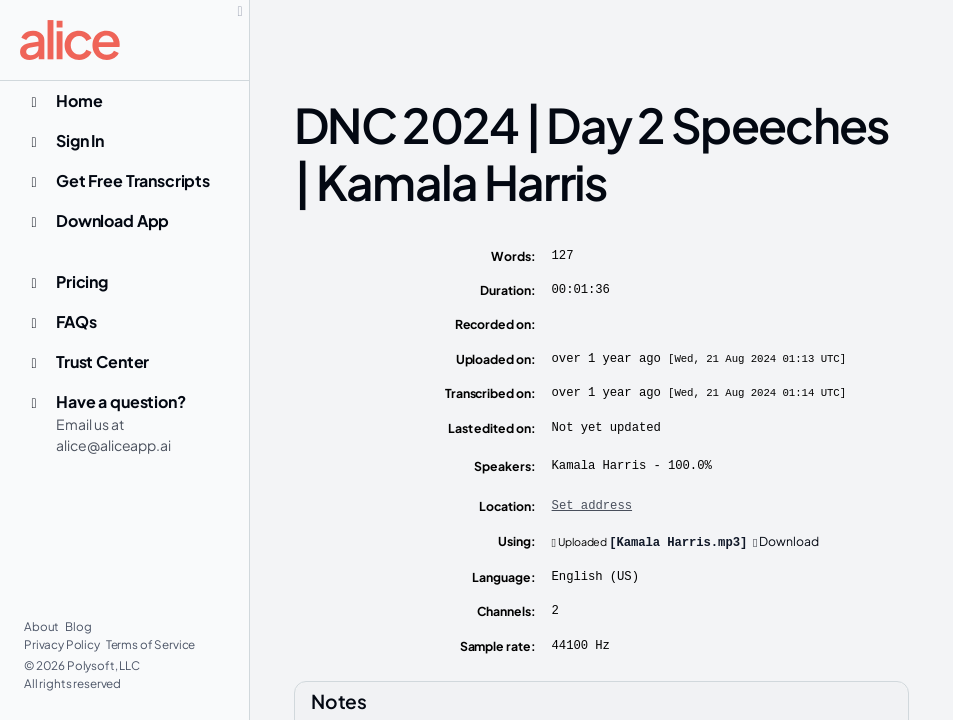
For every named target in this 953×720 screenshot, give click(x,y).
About (42, 626)
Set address (592, 506)
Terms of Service (151, 644)
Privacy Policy (63, 644)
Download (786, 541)
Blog (78, 626)
